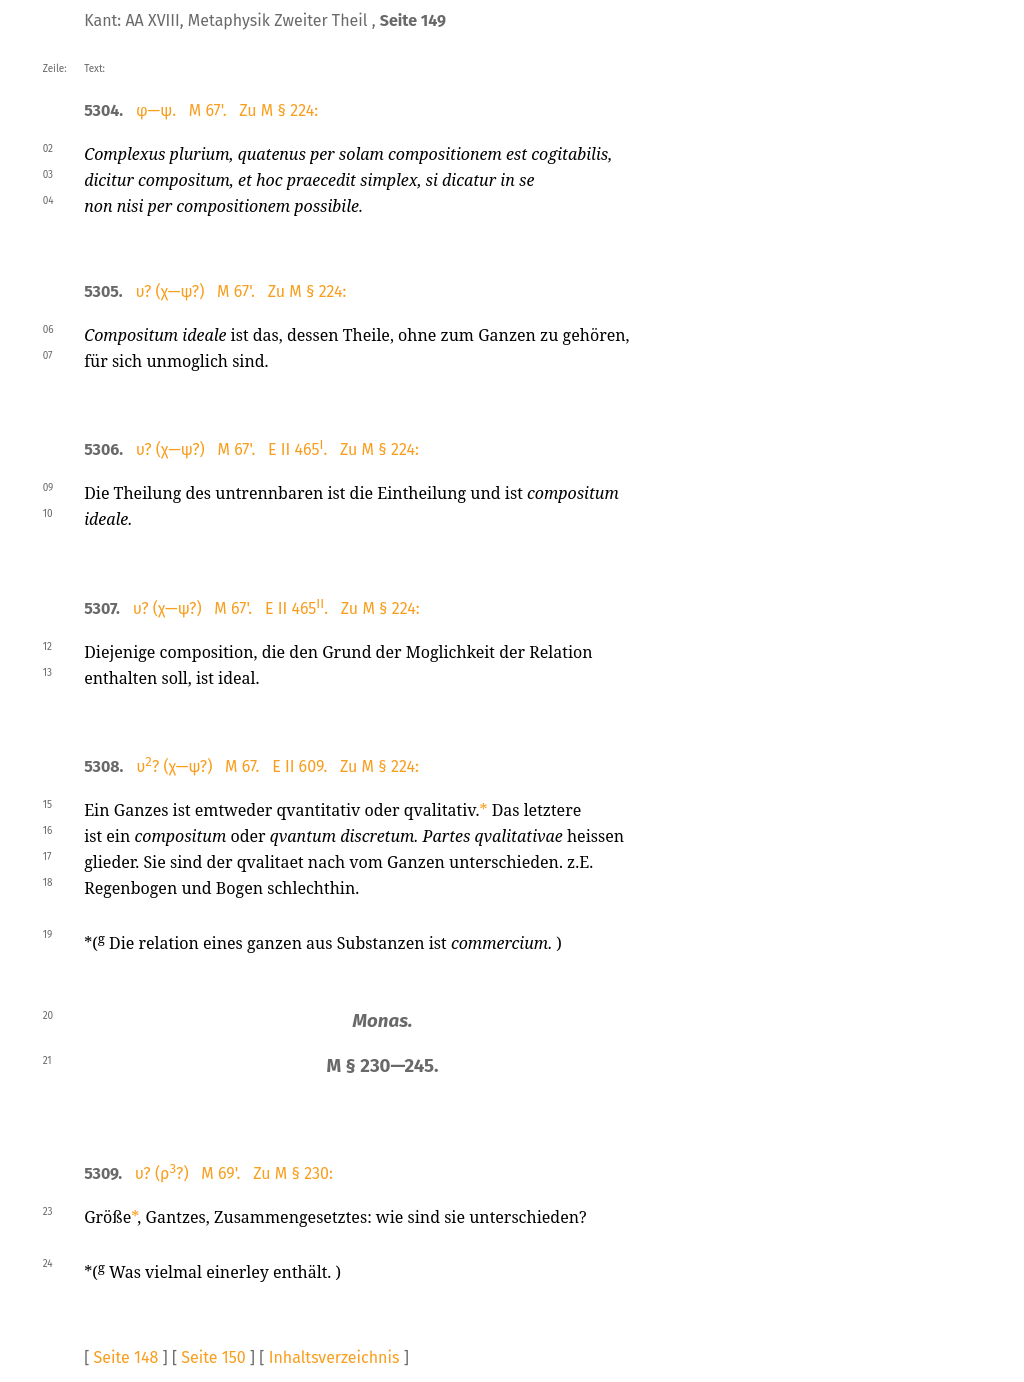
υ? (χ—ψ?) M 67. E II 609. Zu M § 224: (277, 766)
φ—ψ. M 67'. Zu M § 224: (227, 110)
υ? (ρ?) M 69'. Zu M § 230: (234, 1173)
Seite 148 (126, 1357)
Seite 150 (213, 1357)
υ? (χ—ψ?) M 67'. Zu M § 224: (240, 291)
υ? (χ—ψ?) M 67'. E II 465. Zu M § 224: (277, 449)
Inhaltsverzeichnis (334, 1357)
